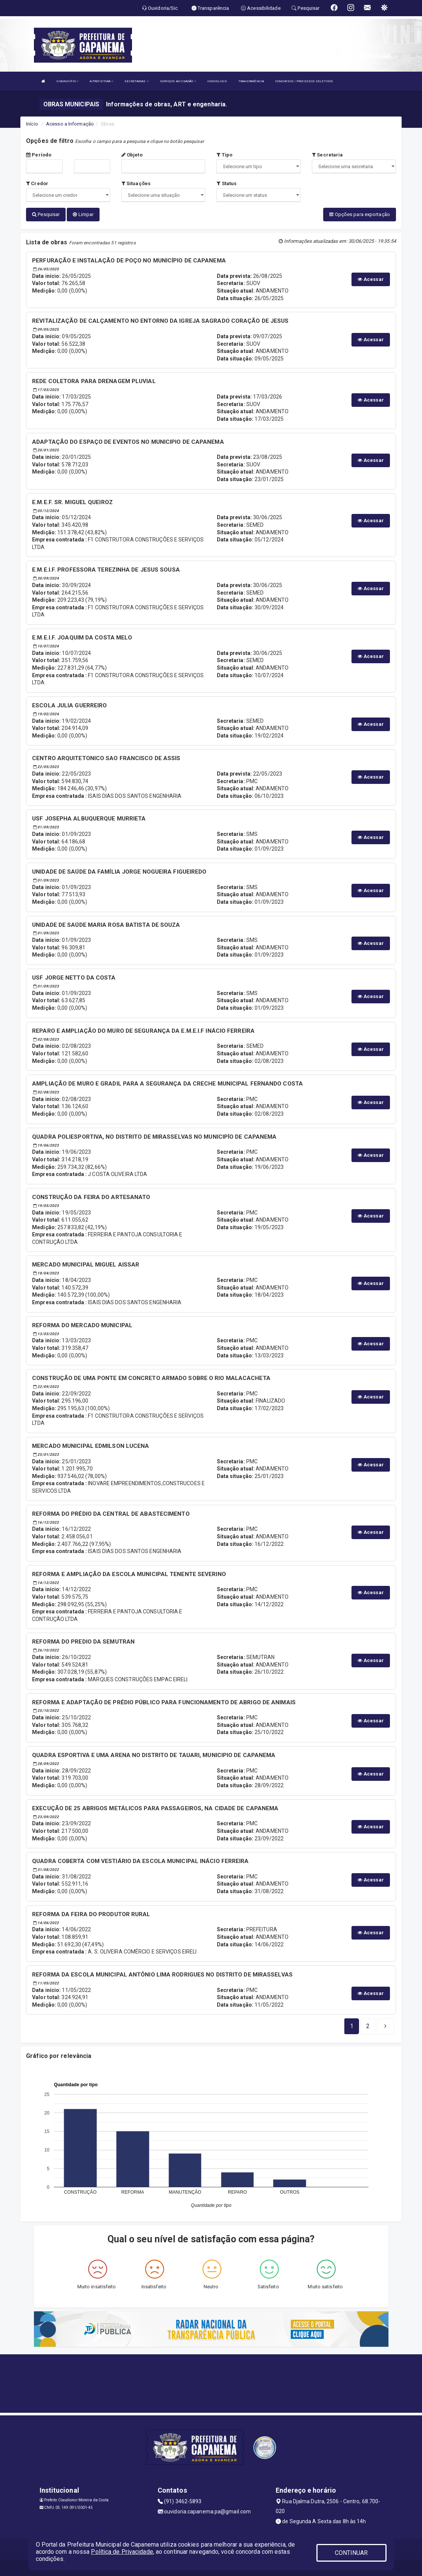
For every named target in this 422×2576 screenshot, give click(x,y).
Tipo (224, 155)
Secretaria (327, 155)
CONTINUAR (351, 2552)
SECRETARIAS (136, 81)
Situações (135, 183)
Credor (37, 183)
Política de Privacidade (122, 2551)
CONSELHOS (217, 81)
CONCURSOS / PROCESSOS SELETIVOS (304, 81)
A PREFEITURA (101, 81)
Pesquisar (46, 214)
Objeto (132, 155)
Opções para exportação (359, 214)
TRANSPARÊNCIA (251, 81)
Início (32, 124)
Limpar (83, 214)
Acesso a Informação (70, 124)
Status (226, 183)
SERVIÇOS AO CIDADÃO (178, 81)
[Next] (368, 2024)
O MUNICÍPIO (67, 81)
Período (38, 155)
